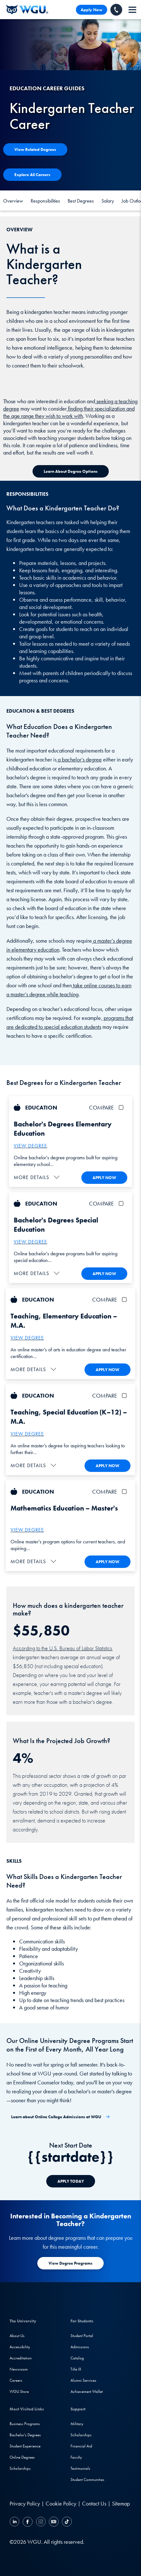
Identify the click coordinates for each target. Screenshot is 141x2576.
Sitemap (121, 2503)
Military (76, 2423)
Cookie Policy (61, 2503)
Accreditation (21, 2358)
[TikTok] (66, 2522)
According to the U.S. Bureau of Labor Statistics (62, 1648)
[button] (37, 1177)
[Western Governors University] (27, 9)
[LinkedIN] (15, 2522)
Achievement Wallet (86, 2391)
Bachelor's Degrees (25, 2435)
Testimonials (80, 2468)
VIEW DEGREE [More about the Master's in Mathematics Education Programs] (27, 1529)
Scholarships (20, 2468)
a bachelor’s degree (79, 759)
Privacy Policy (25, 2503)
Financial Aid (81, 2446)
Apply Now (91, 9)
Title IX (75, 2369)
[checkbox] (122, 1107)
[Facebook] (27, 2522)
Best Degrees (81, 200)
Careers (16, 2380)
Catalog (77, 2358)
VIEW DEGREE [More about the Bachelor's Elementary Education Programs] (30, 1145)
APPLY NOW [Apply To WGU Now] (104, 1177)
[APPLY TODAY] (70, 2181)
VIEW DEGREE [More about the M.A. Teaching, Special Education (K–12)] (27, 1433)
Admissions (79, 2347)
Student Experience (25, 2446)
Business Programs (25, 2423)
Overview (13, 200)
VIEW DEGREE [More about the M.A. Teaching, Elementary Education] (27, 1337)
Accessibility (20, 2347)
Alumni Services (83, 2380)
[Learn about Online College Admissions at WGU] (60, 2117)
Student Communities (87, 2479)
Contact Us (94, 2503)
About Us (17, 2335)
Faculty (76, 2457)
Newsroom (19, 2369)
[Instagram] (40, 2522)
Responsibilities (45, 200)
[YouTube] (53, 2522)
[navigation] (132, 10)
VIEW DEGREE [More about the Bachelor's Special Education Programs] (30, 1241)
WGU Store (19, 2391)
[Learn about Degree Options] (71, 471)
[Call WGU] (116, 10)
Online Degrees (22, 2457)
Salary (107, 200)
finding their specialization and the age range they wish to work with (69, 412)
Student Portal (81, 2335)
